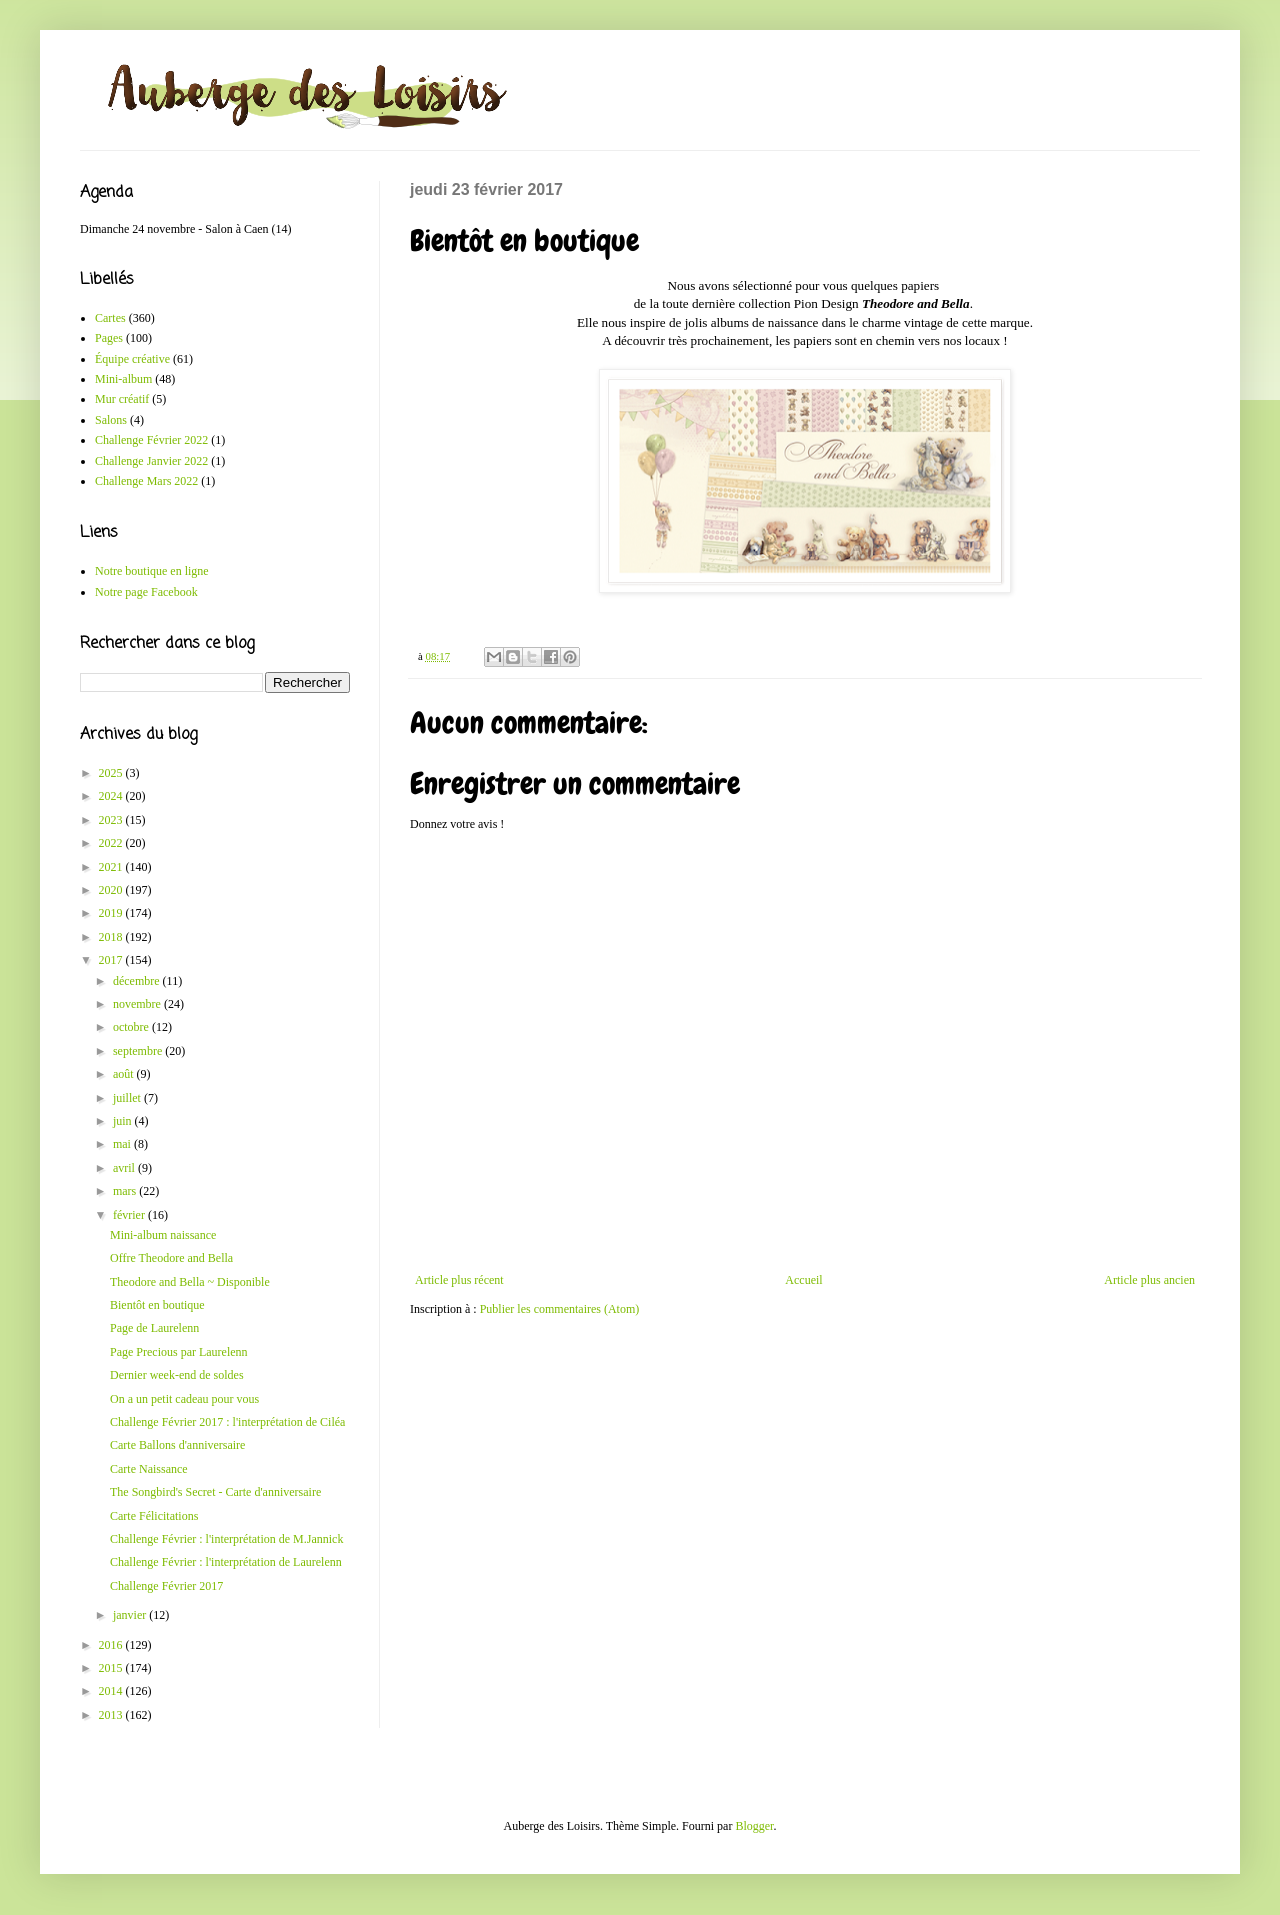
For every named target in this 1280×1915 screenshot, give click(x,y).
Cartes (110, 318)
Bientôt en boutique (157, 1305)
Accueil (803, 1280)
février (130, 1215)
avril (125, 1168)
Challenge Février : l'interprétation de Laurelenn (226, 1562)
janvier (131, 1615)
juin (124, 1121)
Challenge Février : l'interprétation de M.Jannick (226, 1539)
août (125, 1074)
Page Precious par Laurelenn (179, 1352)
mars (126, 1191)
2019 (112, 913)
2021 (112, 867)
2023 (112, 820)
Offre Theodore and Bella (171, 1258)
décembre (138, 981)
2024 (112, 796)
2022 (112, 843)
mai (123, 1144)
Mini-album (123, 379)
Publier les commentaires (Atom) (560, 1309)
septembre (139, 1051)
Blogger (754, 1826)
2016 (112, 1645)
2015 (112, 1668)
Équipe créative (132, 359)
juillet (128, 1098)
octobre (132, 1027)
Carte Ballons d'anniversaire (177, 1445)
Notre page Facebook (146, 592)
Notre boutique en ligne (152, 571)
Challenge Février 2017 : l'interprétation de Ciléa (227, 1422)
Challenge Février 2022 (151, 440)
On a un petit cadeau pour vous (184, 1399)
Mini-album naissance (163, 1235)
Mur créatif (122, 399)
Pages (109, 338)
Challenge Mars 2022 (146, 481)
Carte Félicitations (154, 1516)
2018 (112, 937)
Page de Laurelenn (154, 1328)
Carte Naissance (149, 1469)
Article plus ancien (1149, 1280)
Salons (111, 420)
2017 (112, 960)
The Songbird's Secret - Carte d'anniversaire (215, 1492)
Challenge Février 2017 (166, 1586)
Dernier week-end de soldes (177, 1375)
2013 (112, 1715)
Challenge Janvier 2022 (151, 461)
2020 (112, 890)
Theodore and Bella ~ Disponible (190, 1282)
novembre (138, 1004)
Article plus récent (459, 1280)
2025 (112, 773)
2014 (112, 1691)
